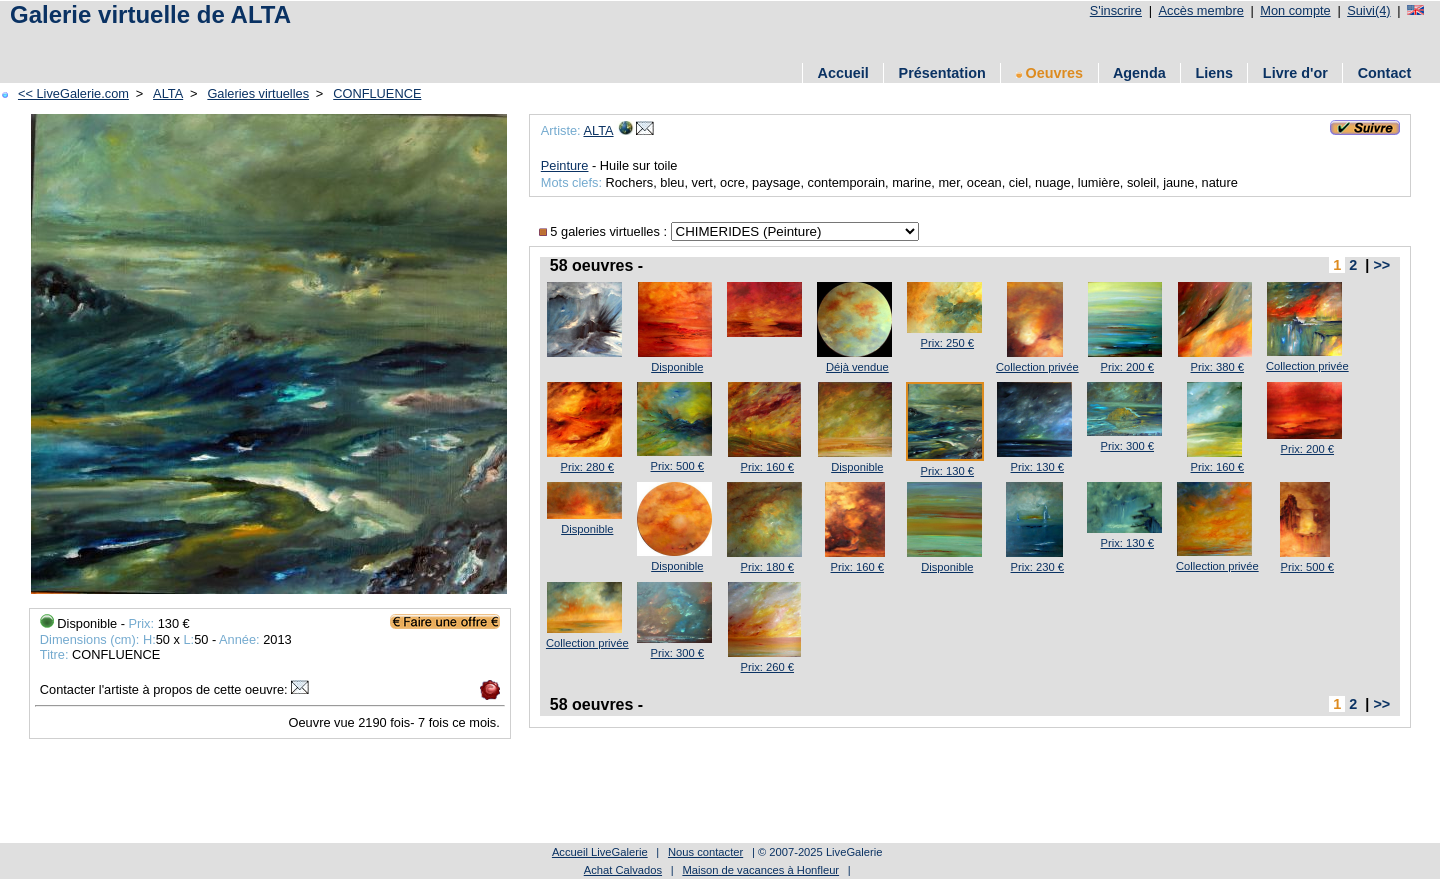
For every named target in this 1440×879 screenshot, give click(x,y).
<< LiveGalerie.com (73, 93)
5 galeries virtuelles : (605, 231)
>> (1381, 265)
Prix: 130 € (947, 471)
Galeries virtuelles (258, 93)
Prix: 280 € (587, 467)
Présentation (942, 73)
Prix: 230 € (1037, 567)
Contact (1385, 73)
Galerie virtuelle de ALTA (150, 14)
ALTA (168, 93)
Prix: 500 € (677, 466)
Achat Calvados (623, 870)
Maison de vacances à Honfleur (760, 870)
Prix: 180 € (767, 567)
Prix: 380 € (1217, 367)
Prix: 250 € (947, 343)
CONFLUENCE (377, 93)
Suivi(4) (1368, 10)
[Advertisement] (369, 42)
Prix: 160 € (767, 467)
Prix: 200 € (1127, 367)
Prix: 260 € (767, 667)
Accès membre (1200, 10)
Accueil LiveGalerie (600, 852)
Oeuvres (1050, 73)
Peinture (565, 165)
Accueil (843, 73)
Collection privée (1037, 367)
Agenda (1139, 73)
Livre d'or (1295, 73)
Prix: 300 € (1127, 446)
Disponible (677, 367)
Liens (1214, 73)
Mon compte (1295, 10)
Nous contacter (705, 852)
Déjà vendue (857, 367)
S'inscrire (1116, 10)
